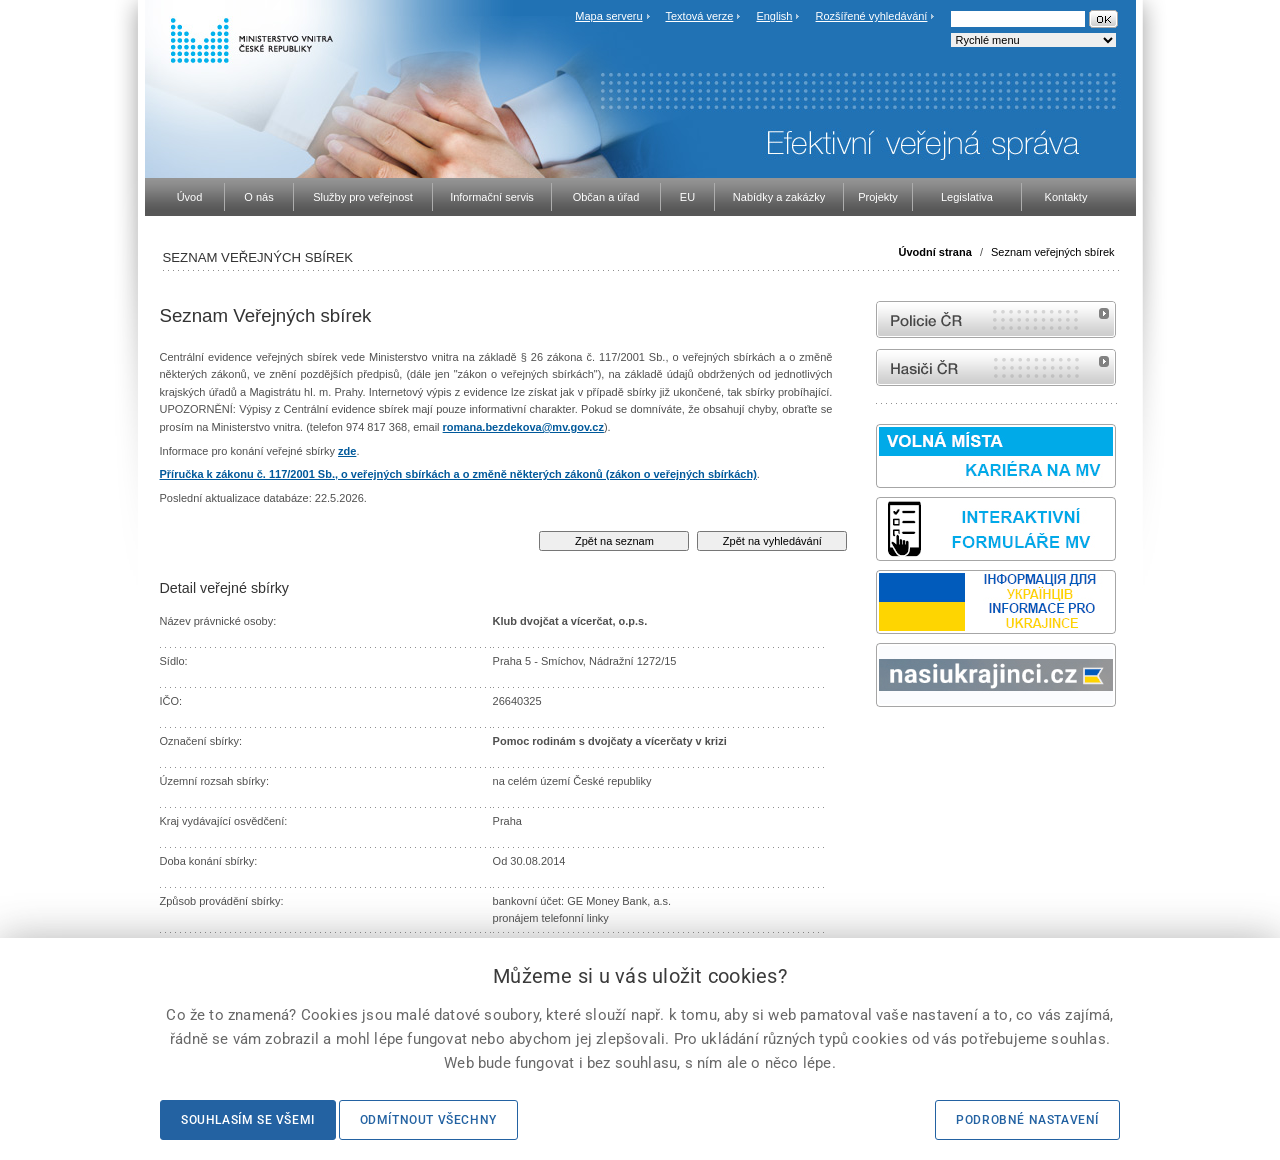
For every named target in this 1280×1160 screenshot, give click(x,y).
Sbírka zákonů (879, 744)
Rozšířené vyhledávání (872, 16)
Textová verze (699, 16)
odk (886, 744)
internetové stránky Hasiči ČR (996, 367)
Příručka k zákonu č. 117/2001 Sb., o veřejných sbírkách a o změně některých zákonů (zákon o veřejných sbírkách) (458, 474)
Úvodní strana (934, 252)
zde (347, 451)
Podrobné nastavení (1027, 1120)
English (774, 16)
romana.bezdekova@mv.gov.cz (523, 427)
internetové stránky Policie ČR (996, 319)
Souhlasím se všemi (248, 1120)
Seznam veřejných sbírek (1053, 252)
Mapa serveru (608, 16)
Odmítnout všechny (428, 1120)
